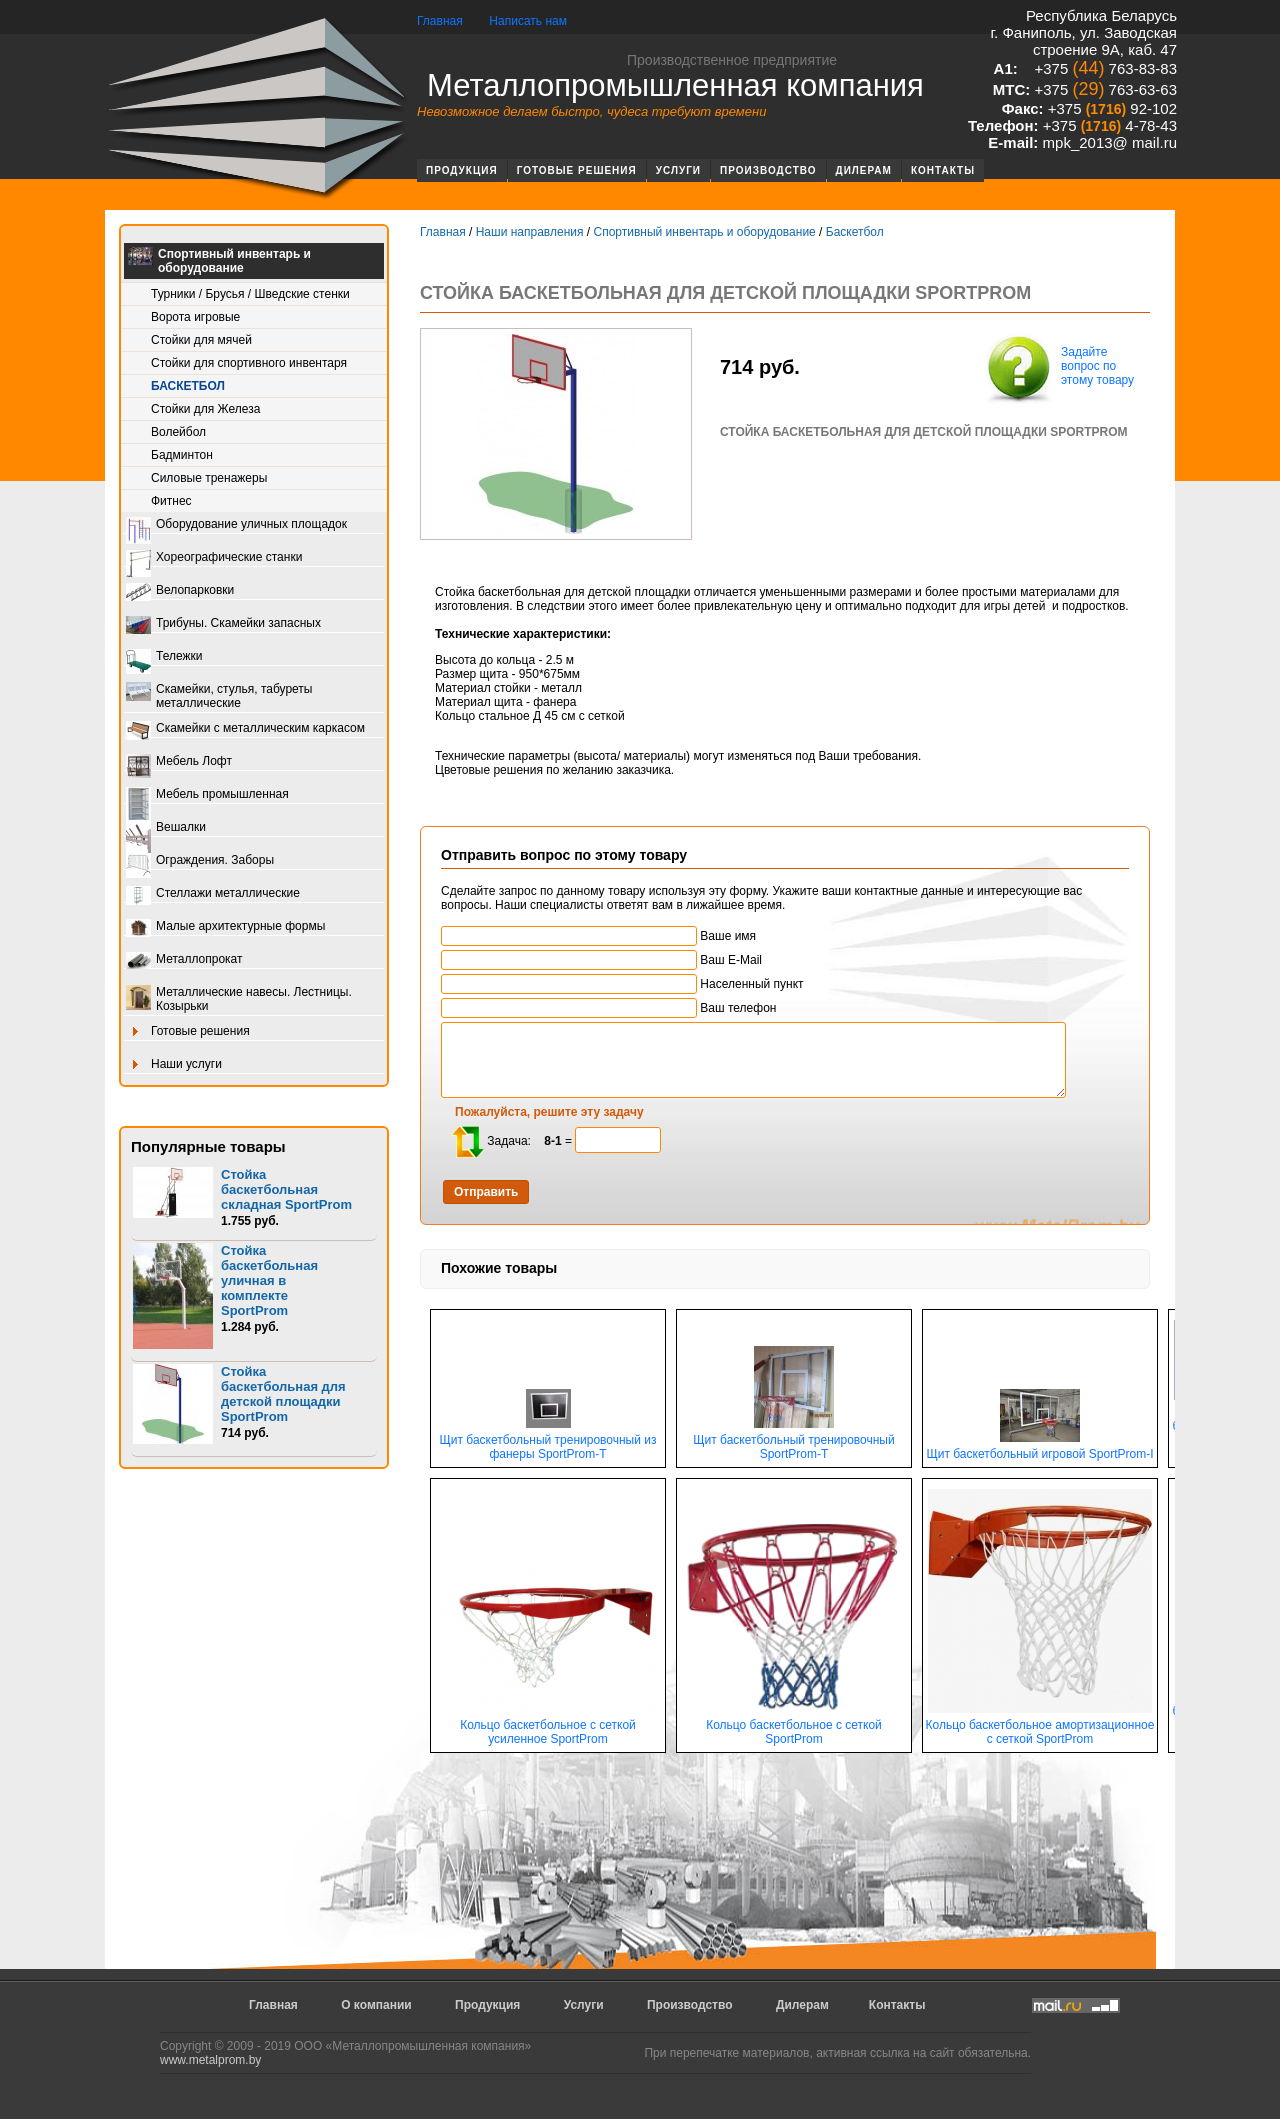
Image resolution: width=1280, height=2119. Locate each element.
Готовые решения (577, 170)
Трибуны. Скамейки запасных (223, 624)
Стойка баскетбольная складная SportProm (286, 1189)
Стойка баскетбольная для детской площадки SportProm (283, 1394)
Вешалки (166, 828)
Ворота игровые (195, 317)
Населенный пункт (622, 984)
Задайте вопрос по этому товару (1058, 368)
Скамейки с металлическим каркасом (245, 729)
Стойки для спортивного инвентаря (249, 363)
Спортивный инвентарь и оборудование (219, 261)
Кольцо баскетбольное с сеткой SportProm (794, 1726)
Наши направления (530, 232)
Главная (440, 21)
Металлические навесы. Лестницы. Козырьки (239, 999)
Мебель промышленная (207, 795)
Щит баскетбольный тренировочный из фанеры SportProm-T (548, 1441)
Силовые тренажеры (209, 478)
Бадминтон (182, 455)
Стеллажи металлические (213, 894)
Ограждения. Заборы (200, 861)
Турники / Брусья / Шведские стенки (250, 294)
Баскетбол (188, 386)
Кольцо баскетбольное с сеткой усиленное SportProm (548, 1726)
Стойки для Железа (205, 409)
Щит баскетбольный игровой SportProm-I (1039, 1448)
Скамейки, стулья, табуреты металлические (219, 696)
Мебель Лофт (179, 762)
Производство (768, 170)
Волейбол (178, 432)
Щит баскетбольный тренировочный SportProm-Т (793, 1441)
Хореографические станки (214, 558)
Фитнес (171, 501)
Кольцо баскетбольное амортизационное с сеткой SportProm (1040, 1726)
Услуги (678, 170)
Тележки (164, 657)
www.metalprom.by (210, 2060)
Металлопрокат (184, 960)
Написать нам (528, 21)
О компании (376, 2005)
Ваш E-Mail (601, 960)
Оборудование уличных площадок (236, 525)
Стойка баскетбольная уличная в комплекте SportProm (269, 1280)
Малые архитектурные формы (225, 927)
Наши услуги (174, 1065)
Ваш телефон (608, 1008)
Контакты (943, 170)
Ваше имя (598, 936)
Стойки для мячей (201, 340)
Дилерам (864, 170)
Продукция (462, 170)
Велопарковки (180, 591)
